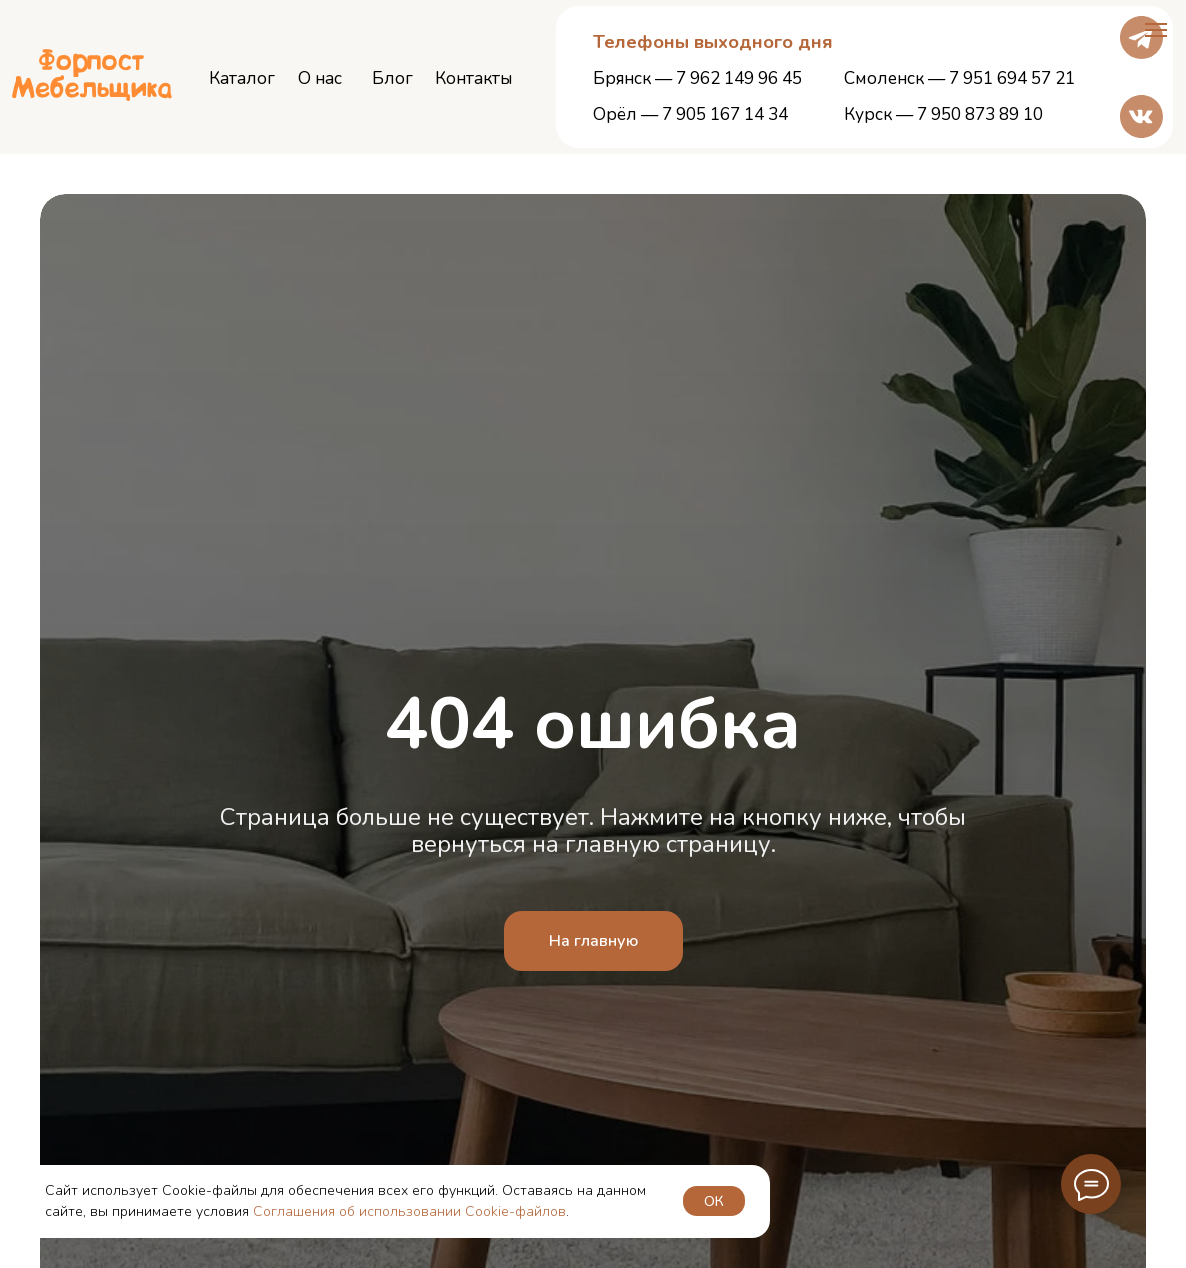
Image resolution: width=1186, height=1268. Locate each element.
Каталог (242, 78)
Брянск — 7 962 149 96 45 (697, 78)
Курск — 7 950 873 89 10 (943, 114)
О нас (320, 78)
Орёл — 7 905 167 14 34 (690, 114)
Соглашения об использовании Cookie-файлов (409, 1211)
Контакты (473, 78)
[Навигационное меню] (1156, 30)
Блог (392, 78)
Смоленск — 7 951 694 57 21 (959, 78)
